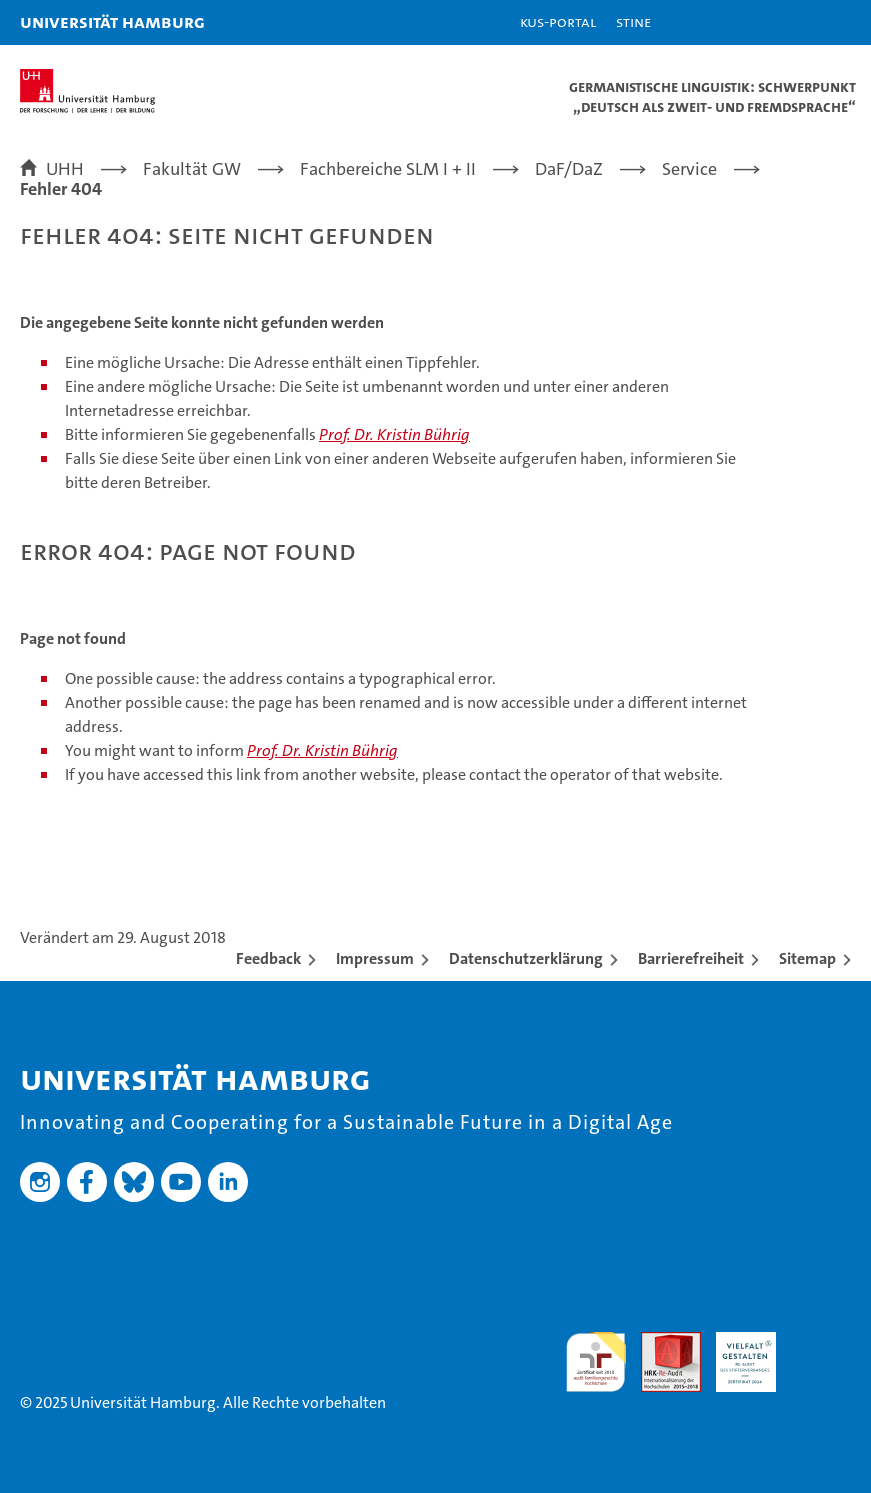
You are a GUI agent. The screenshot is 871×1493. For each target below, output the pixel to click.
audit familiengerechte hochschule (596, 1362)
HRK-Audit (735, 1353)
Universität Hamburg (112, 21)
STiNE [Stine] (633, 21)
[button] (793, 22)
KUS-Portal (558, 21)
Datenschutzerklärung (526, 958)
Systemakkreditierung (821, 1342)
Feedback (268, 958)
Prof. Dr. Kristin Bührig (394, 434)
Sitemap (807, 958)
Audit (660, 1342)
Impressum (375, 958)
